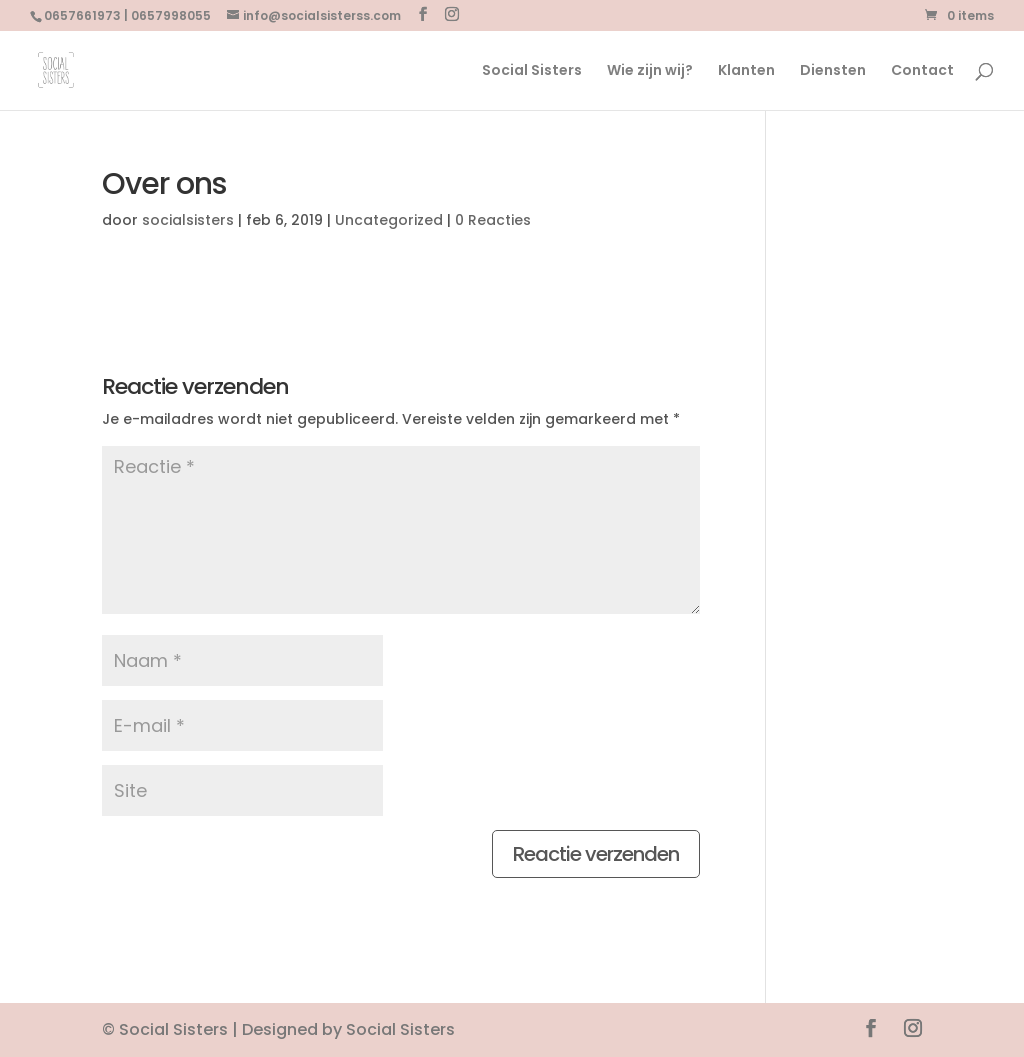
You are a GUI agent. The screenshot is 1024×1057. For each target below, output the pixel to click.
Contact (922, 71)
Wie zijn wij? (650, 71)
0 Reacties (493, 220)
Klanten (746, 71)
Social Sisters (532, 71)
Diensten (833, 71)
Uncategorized (389, 220)
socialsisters (188, 220)
